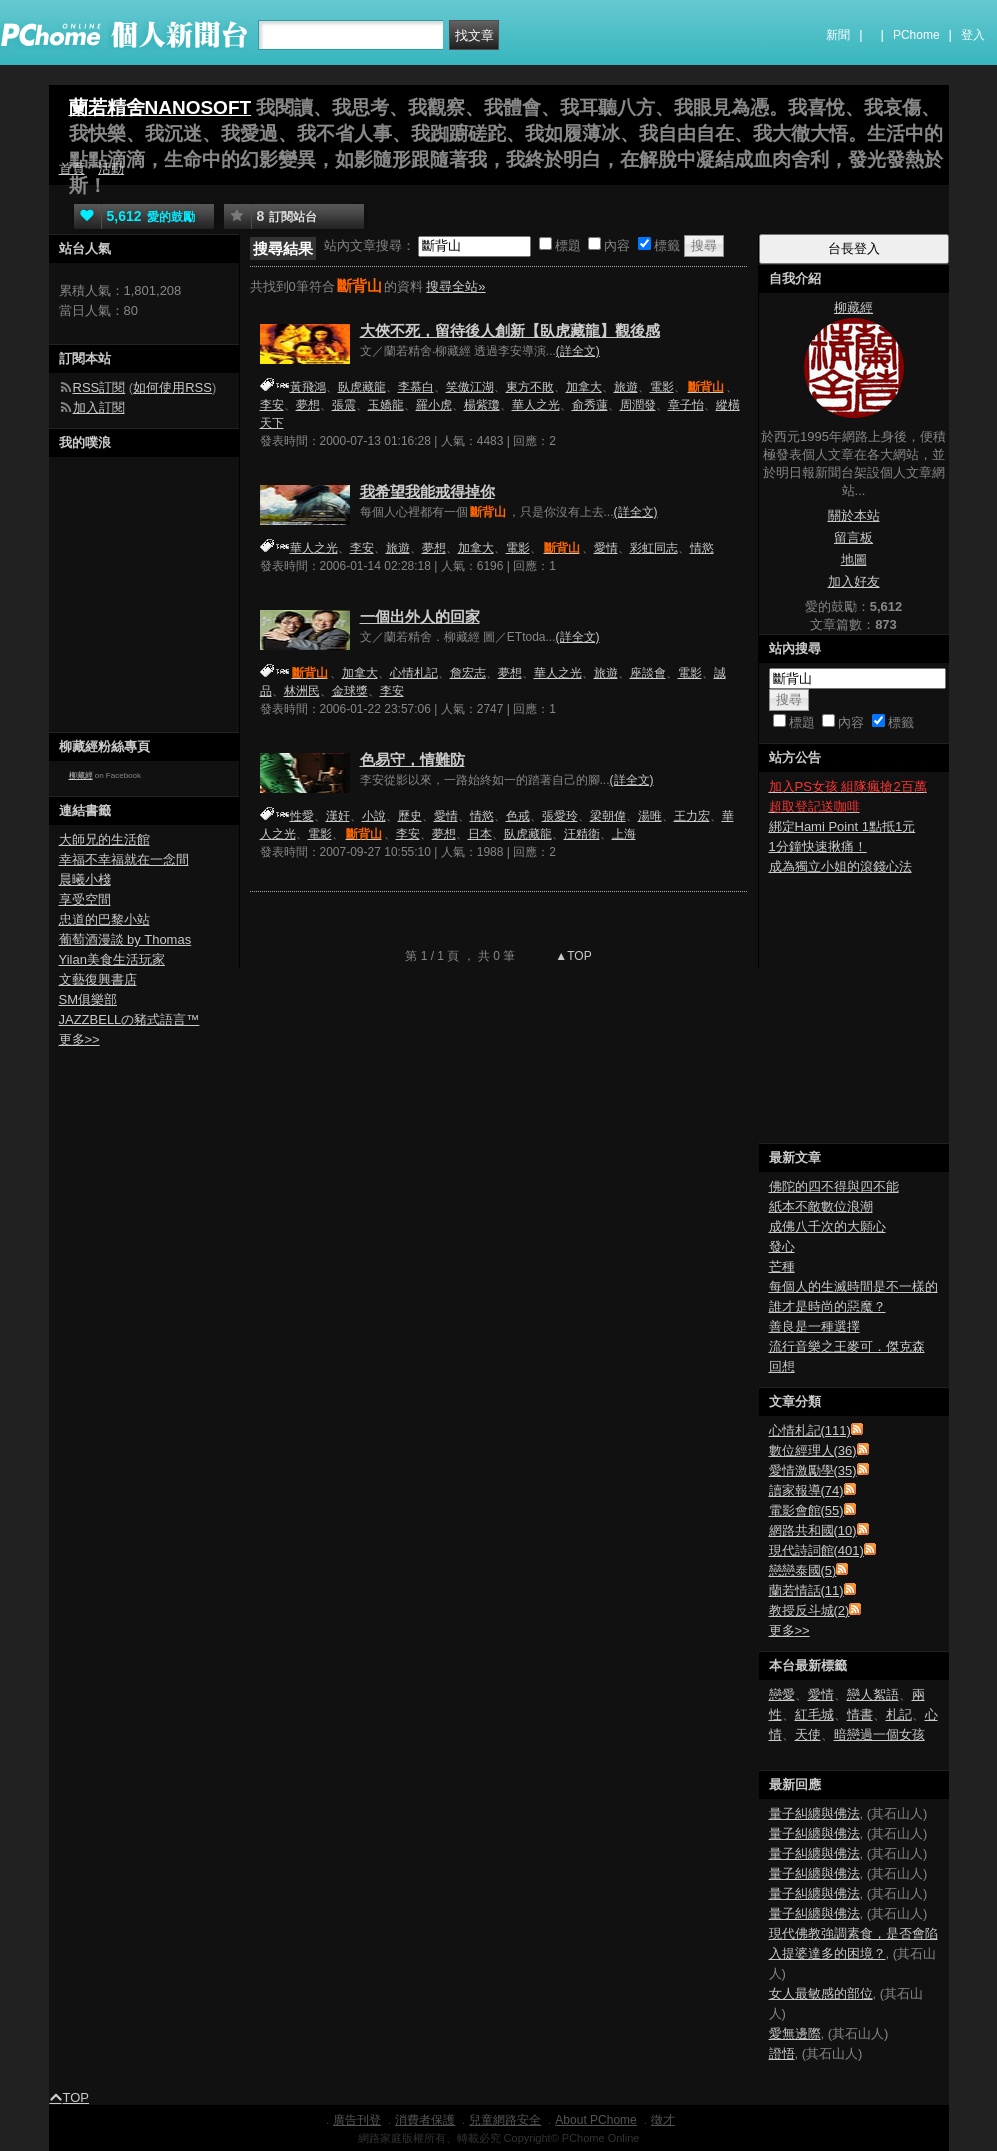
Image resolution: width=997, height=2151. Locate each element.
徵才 (663, 2120)
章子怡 (686, 405)
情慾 (702, 548)
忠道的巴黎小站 (104, 919)
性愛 (302, 816)
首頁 (72, 168)
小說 (374, 816)
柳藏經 (81, 775)
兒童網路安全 (505, 2120)
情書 (860, 1714)
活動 (111, 168)
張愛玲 (560, 816)
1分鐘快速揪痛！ (818, 846)
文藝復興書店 (98, 979)
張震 (344, 405)
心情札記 (414, 673)
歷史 (410, 816)
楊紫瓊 (482, 405)
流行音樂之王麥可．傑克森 (847, 1346)
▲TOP (572, 956)
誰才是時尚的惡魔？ (827, 1306)
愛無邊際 (795, 2033)
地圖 (854, 559)
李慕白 (416, 387)
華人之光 (536, 405)
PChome (916, 35)
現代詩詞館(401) (816, 1550)
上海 (624, 834)
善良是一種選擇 (814, 1326)
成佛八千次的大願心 (827, 1226)
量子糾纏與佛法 (814, 1813)
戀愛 (782, 1694)
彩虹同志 (654, 548)
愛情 (606, 548)
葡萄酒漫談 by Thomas (125, 939)
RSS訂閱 (99, 387)
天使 (808, 1734)
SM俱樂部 (88, 999)
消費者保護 (425, 2120)
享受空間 (85, 899)
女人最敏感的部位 (821, 1993)
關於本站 (854, 515)
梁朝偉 (608, 816)
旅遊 (626, 387)
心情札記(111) (810, 1430)
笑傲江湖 (470, 387)
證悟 (782, 2053)
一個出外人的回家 (420, 616)
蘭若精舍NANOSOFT (160, 107)
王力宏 (692, 816)
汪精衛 (582, 834)
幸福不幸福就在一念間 (124, 859)
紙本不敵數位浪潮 (821, 1206)
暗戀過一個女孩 (879, 1734)
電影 (662, 387)
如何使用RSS (172, 387)
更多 (789, 1630)
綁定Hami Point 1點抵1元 (842, 826)
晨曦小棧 (85, 879)
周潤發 (638, 405)
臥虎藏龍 (362, 387)
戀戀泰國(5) (803, 1570)
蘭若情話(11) (806, 1590)
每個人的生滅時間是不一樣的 (853, 1286)
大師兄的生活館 (104, 839)
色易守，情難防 (412, 759)
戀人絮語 (873, 1694)
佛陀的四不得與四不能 (834, 1186)
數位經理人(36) (813, 1450)
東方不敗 (530, 387)
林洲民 (302, 691)
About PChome (595, 2120)
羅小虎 (434, 405)
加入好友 (854, 581)
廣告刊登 (357, 2120)
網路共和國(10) (813, 1530)
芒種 (782, 1266)
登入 (973, 35)
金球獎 (350, 691)
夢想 (308, 405)
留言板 (853, 537)
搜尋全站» (455, 286)
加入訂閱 (99, 407)
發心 (782, 1246)
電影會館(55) (806, 1510)
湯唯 (650, 816)
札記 (899, 1714)
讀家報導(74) (806, 1490)
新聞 (838, 35)
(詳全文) (578, 351)
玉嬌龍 (386, 405)
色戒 (518, 816)
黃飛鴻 (308, 387)
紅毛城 (814, 1714)
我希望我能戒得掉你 (427, 491)
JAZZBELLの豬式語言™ (129, 1019)
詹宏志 (468, 673)
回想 (782, 1366)
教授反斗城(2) (809, 1610)
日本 (480, 834)
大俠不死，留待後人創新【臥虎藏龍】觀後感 (510, 330)
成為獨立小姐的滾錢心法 (840, 866)
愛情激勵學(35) (813, 1470)
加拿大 (584, 387)
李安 (272, 405)
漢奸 (338, 816)
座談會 (648, 673)
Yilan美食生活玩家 (112, 959)
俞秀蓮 (590, 405)
